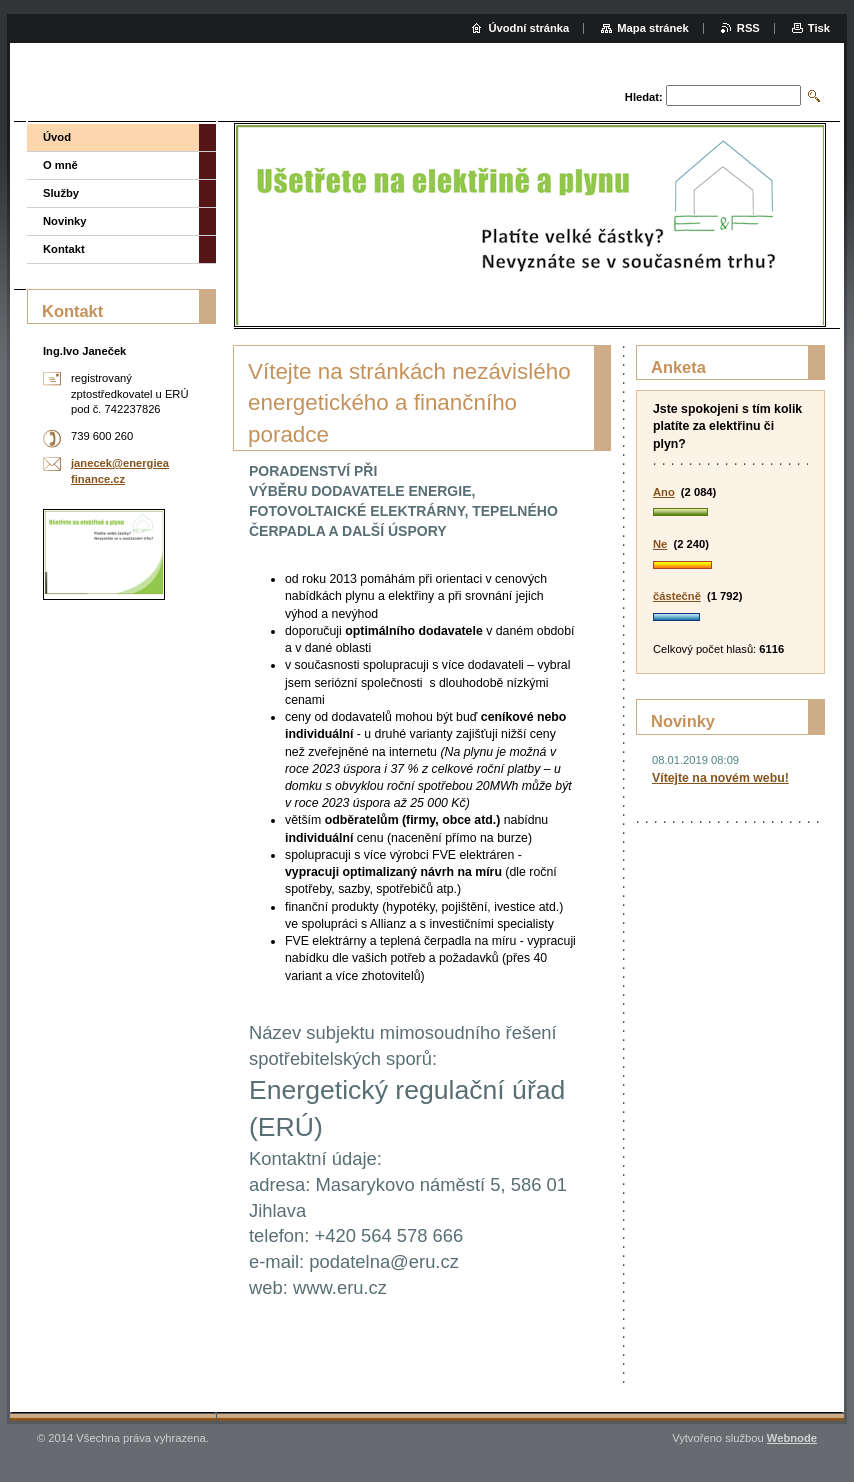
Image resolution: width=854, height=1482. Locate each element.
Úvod (57, 137)
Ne (660, 544)
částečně (677, 596)
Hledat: (644, 97)
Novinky (65, 221)
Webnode (792, 1438)
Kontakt (64, 249)
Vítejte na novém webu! (720, 778)
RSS (748, 28)
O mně (60, 165)
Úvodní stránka (528, 28)
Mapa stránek (653, 28)
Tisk (819, 28)
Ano (664, 492)
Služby (61, 193)
